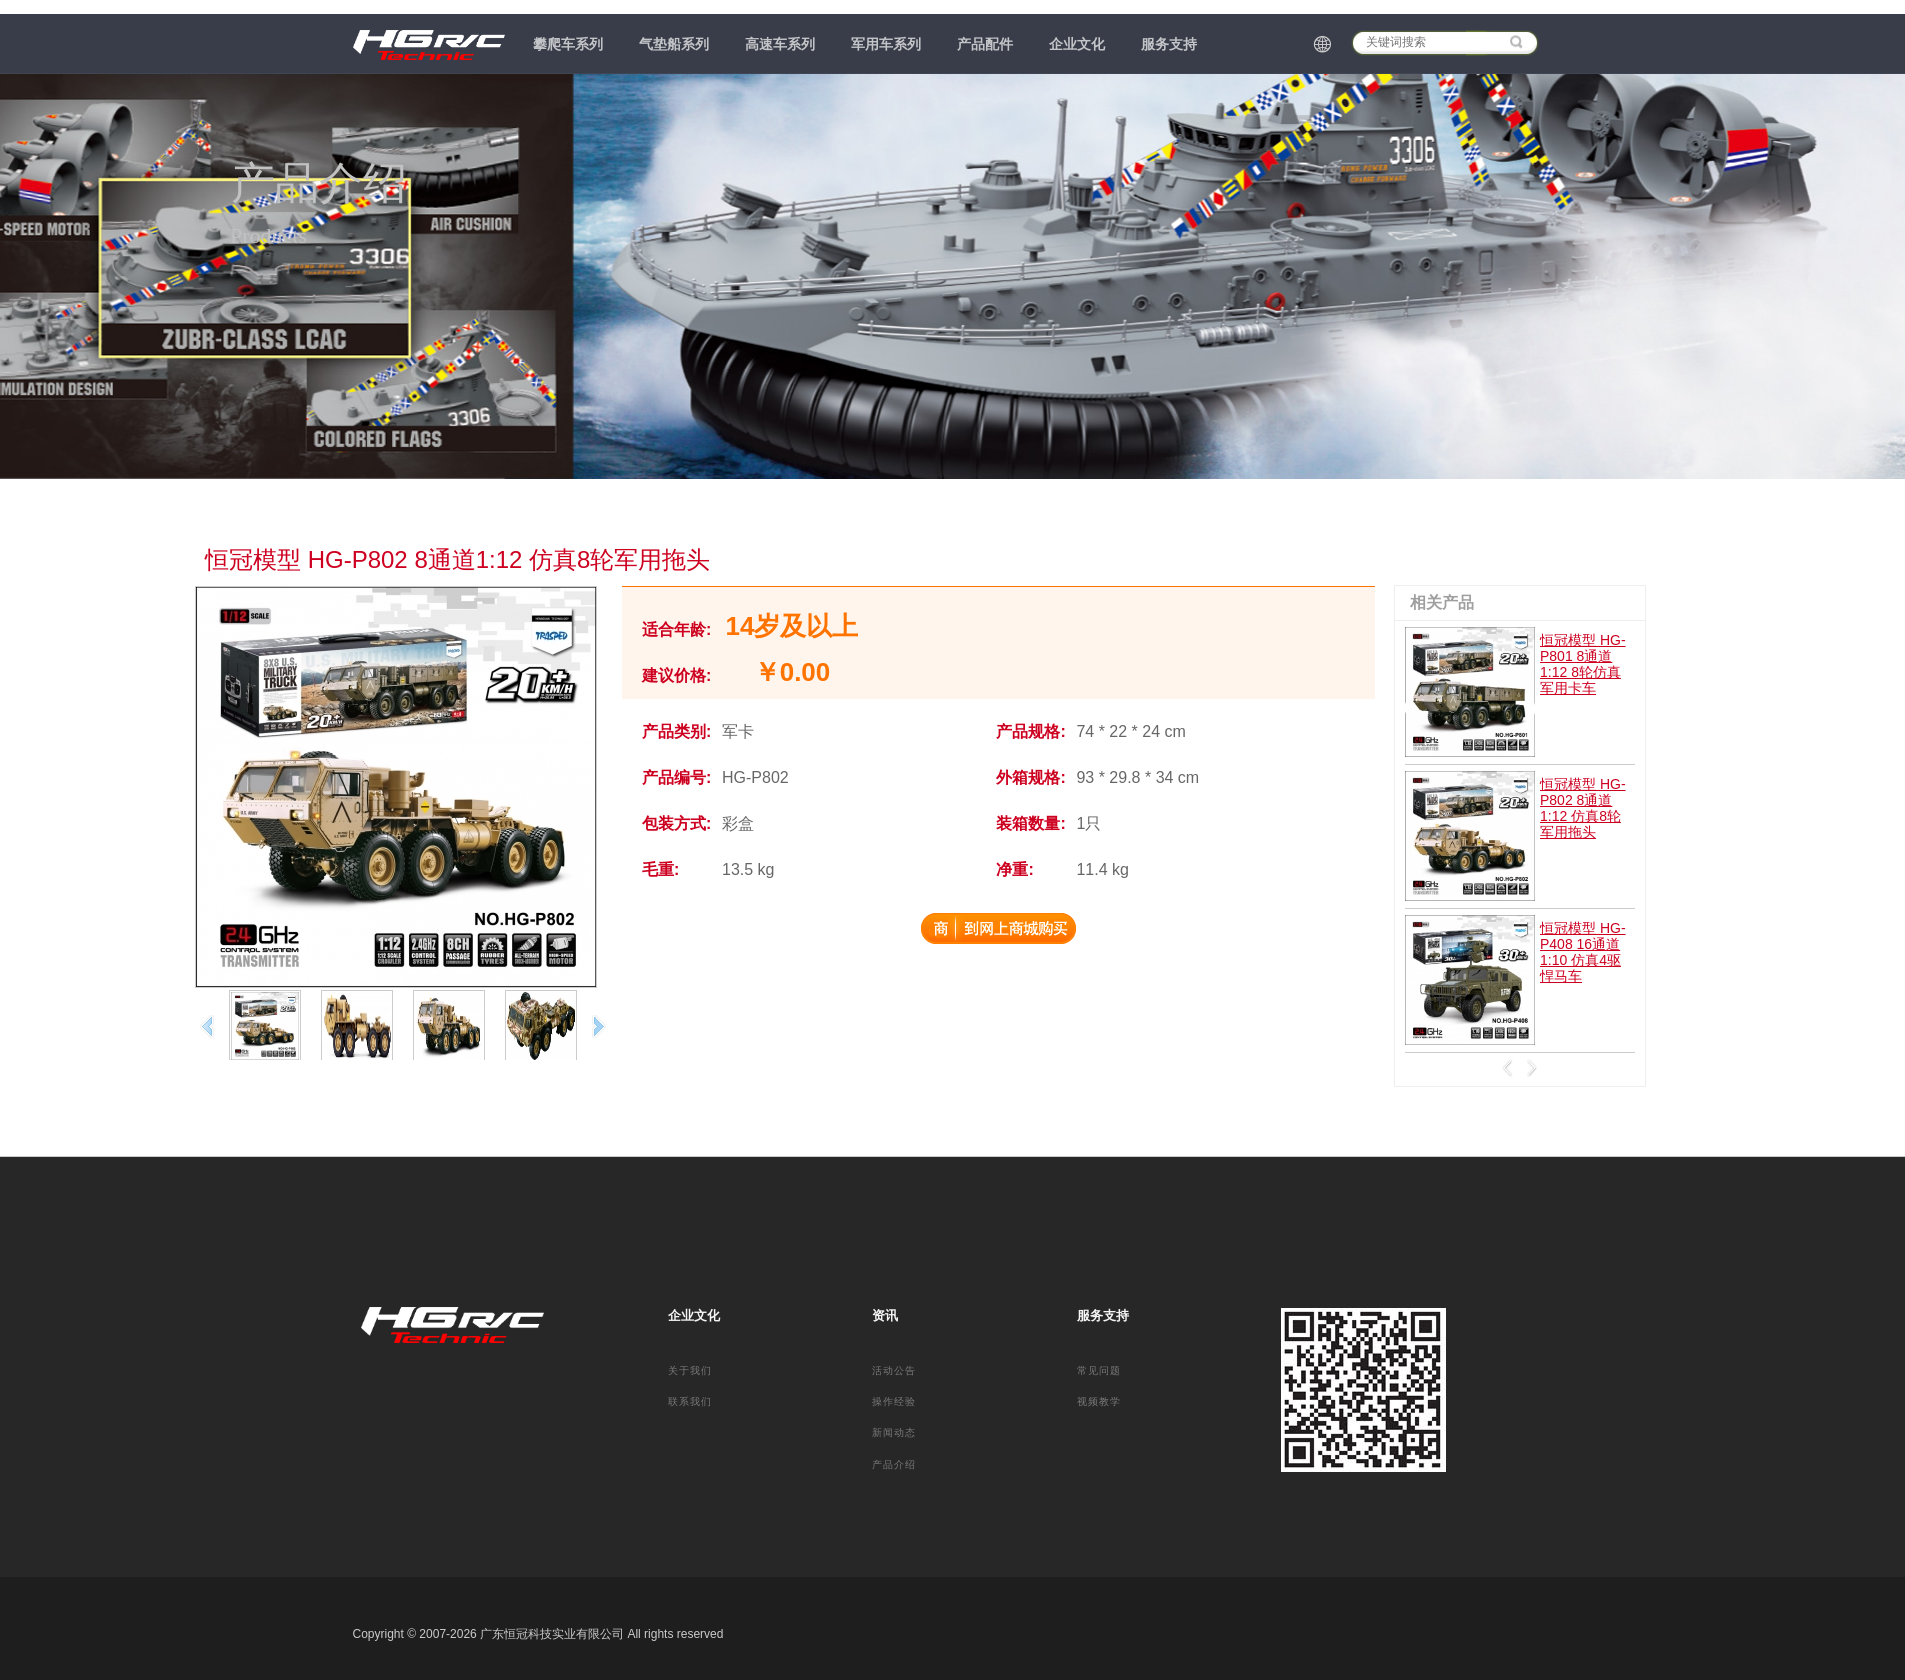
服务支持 (1169, 44)
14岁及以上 (792, 626)
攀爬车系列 (568, 44)
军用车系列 (886, 44)
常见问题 (1099, 1370)
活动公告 (894, 1370)
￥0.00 (792, 672)
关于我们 (690, 1370)
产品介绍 (894, 1464)
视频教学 (1099, 1401)
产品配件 (985, 44)
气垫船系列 (674, 44)
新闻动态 (894, 1432)
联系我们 (690, 1401)
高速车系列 (780, 44)
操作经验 (894, 1401)
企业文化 (1077, 44)
